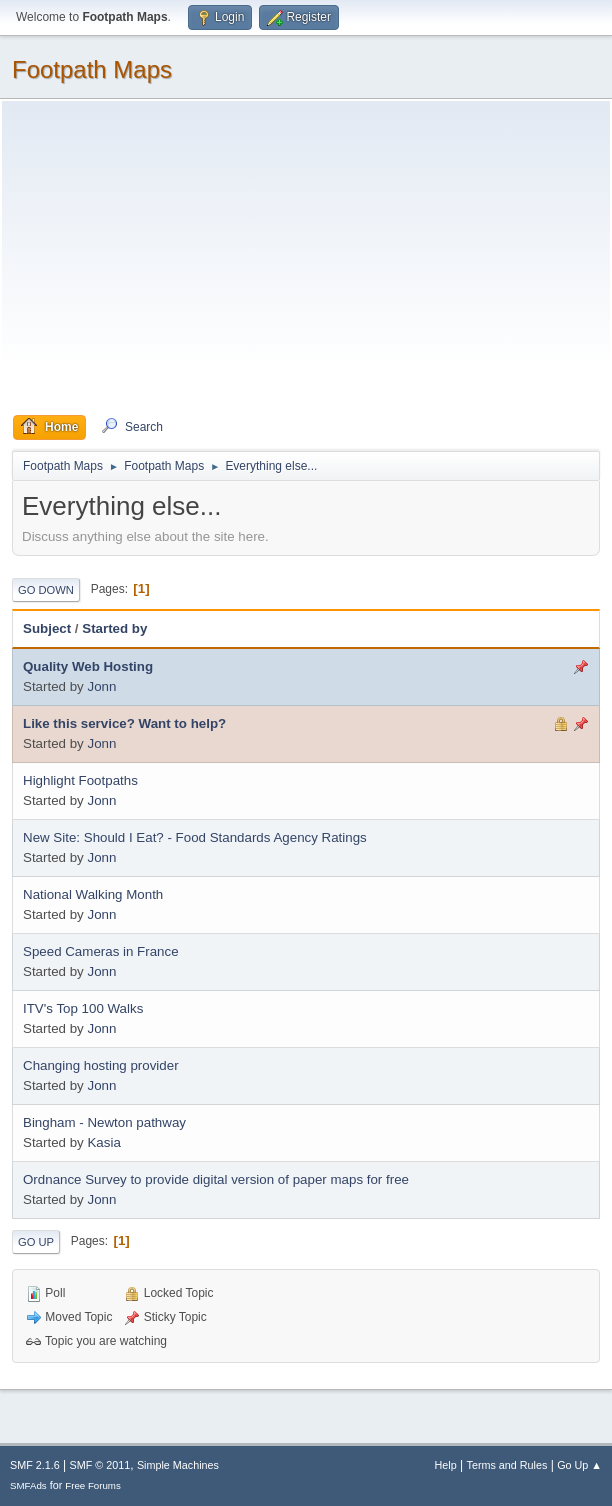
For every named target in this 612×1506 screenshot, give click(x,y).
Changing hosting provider (101, 1065)
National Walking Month (93, 894)
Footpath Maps (92, 69)
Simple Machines (178, 1465)
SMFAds (28, 1485)
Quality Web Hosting (88, 666)
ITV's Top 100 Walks (83, 1008)
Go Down (46, 590)
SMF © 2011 (100, 1465)
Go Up (36, 1242)
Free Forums (93, 1485)
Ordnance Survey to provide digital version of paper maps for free (216, 1179)
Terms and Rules (507, 1465)
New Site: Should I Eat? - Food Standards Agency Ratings (195, 837)
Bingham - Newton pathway (104, 1122)
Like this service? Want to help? (124, 723)
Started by (114, 628)
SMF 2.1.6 (35, 1465)
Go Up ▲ (579, 1465)
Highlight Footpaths (80, 780)
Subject (47, 628)
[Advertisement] (306, 263)
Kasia (103, 1142)
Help (446, 1465)
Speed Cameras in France (101, 951)
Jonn (101, 686)
